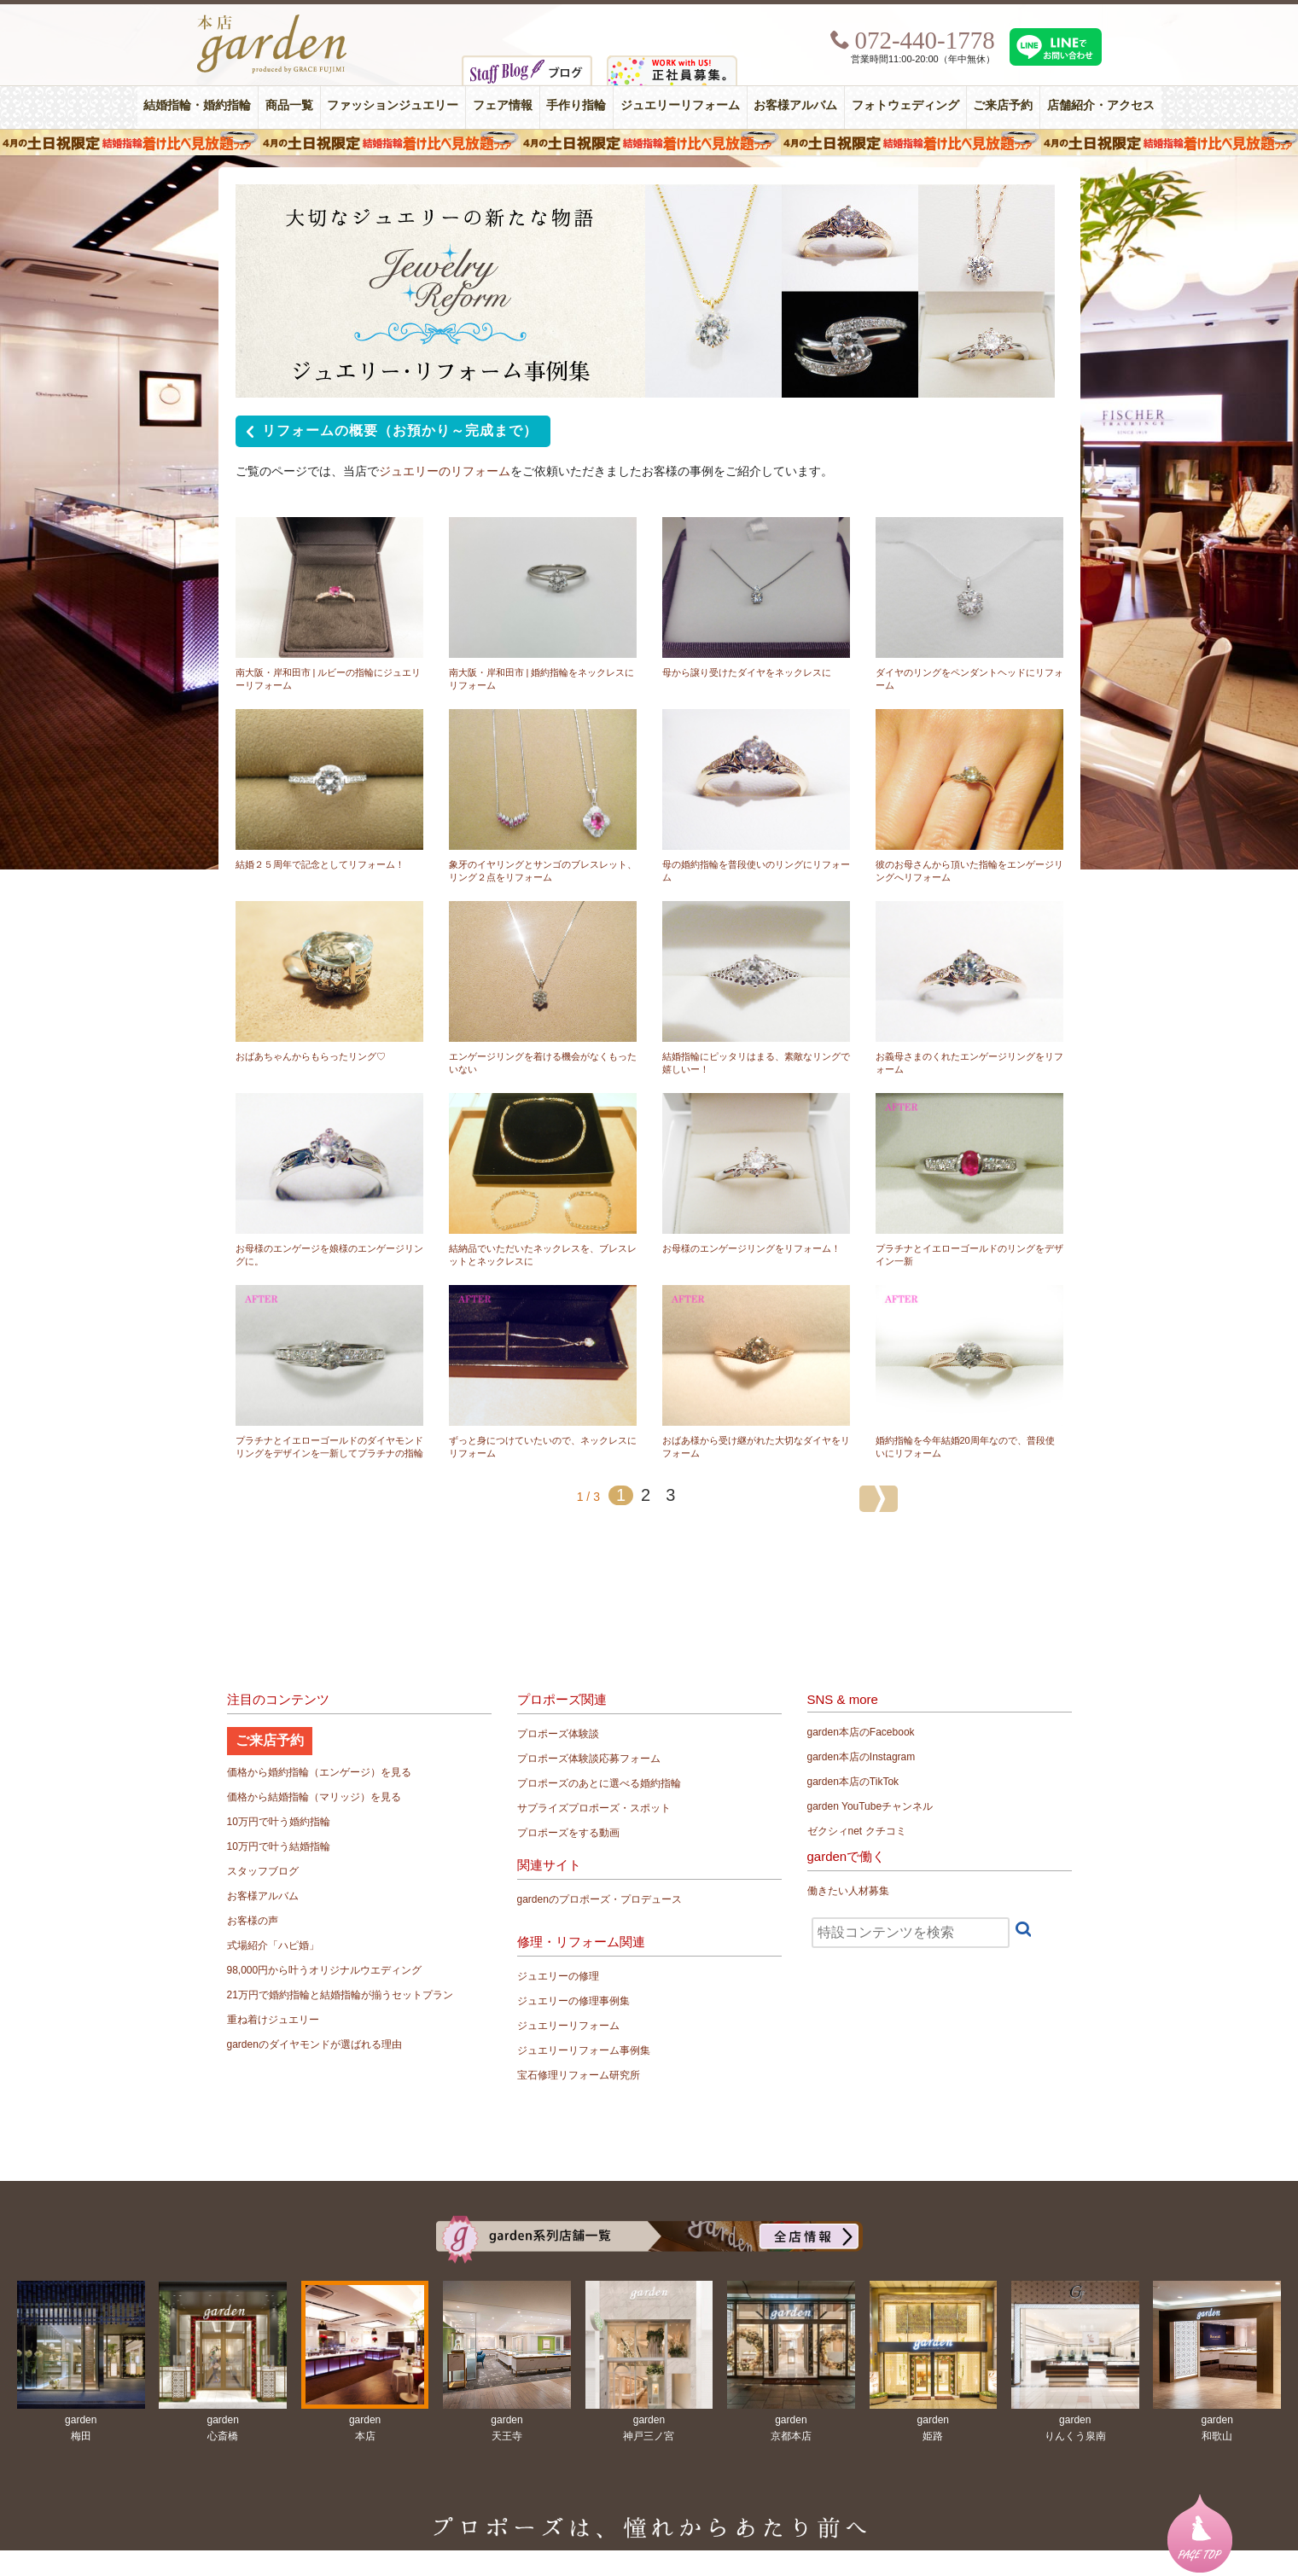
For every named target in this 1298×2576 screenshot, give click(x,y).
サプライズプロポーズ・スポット (594, 1808)
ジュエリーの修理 (558, 1976)
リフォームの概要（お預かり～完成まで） (389, 432)
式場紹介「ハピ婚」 (273, 1945)
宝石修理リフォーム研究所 (578, 2075)
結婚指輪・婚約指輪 (197, 105)
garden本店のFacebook (861, 1732)
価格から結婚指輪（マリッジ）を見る (314, 1797)
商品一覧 (289, 105)
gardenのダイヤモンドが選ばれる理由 (314, 2044)
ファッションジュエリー (392, 105)
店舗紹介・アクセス (1101, 105)
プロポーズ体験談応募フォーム (589, 1759)
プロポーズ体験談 (558, 1734)
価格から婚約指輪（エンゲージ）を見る (319, 1772)
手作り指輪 (576, 105)
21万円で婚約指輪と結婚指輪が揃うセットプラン (340, 1995)
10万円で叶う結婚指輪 (278, 1846)
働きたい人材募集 (848, 1891)
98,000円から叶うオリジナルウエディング (324, 1970)
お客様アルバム (795, 105)
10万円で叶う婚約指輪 (278, 1822)
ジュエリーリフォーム (680, 105)
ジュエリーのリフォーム (444, 471)
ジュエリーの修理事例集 (573, 2001)
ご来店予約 (1003, 105)
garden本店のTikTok (853, 1782)
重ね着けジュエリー (273, 2020)
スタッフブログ (263, 1871)
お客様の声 (252, 1921)
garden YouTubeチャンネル (870, 1806)
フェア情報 (503, 105)
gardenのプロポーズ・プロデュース (599, 1899)
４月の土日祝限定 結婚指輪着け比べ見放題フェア (649, 142)
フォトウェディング (905, 105)
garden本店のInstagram (861, 1757)
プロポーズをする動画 (568, 1833)
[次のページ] (878, 1499)
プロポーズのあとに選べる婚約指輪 (599, 1783)
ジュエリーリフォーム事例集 (583, 2050)
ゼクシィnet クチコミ (856, 1831)
